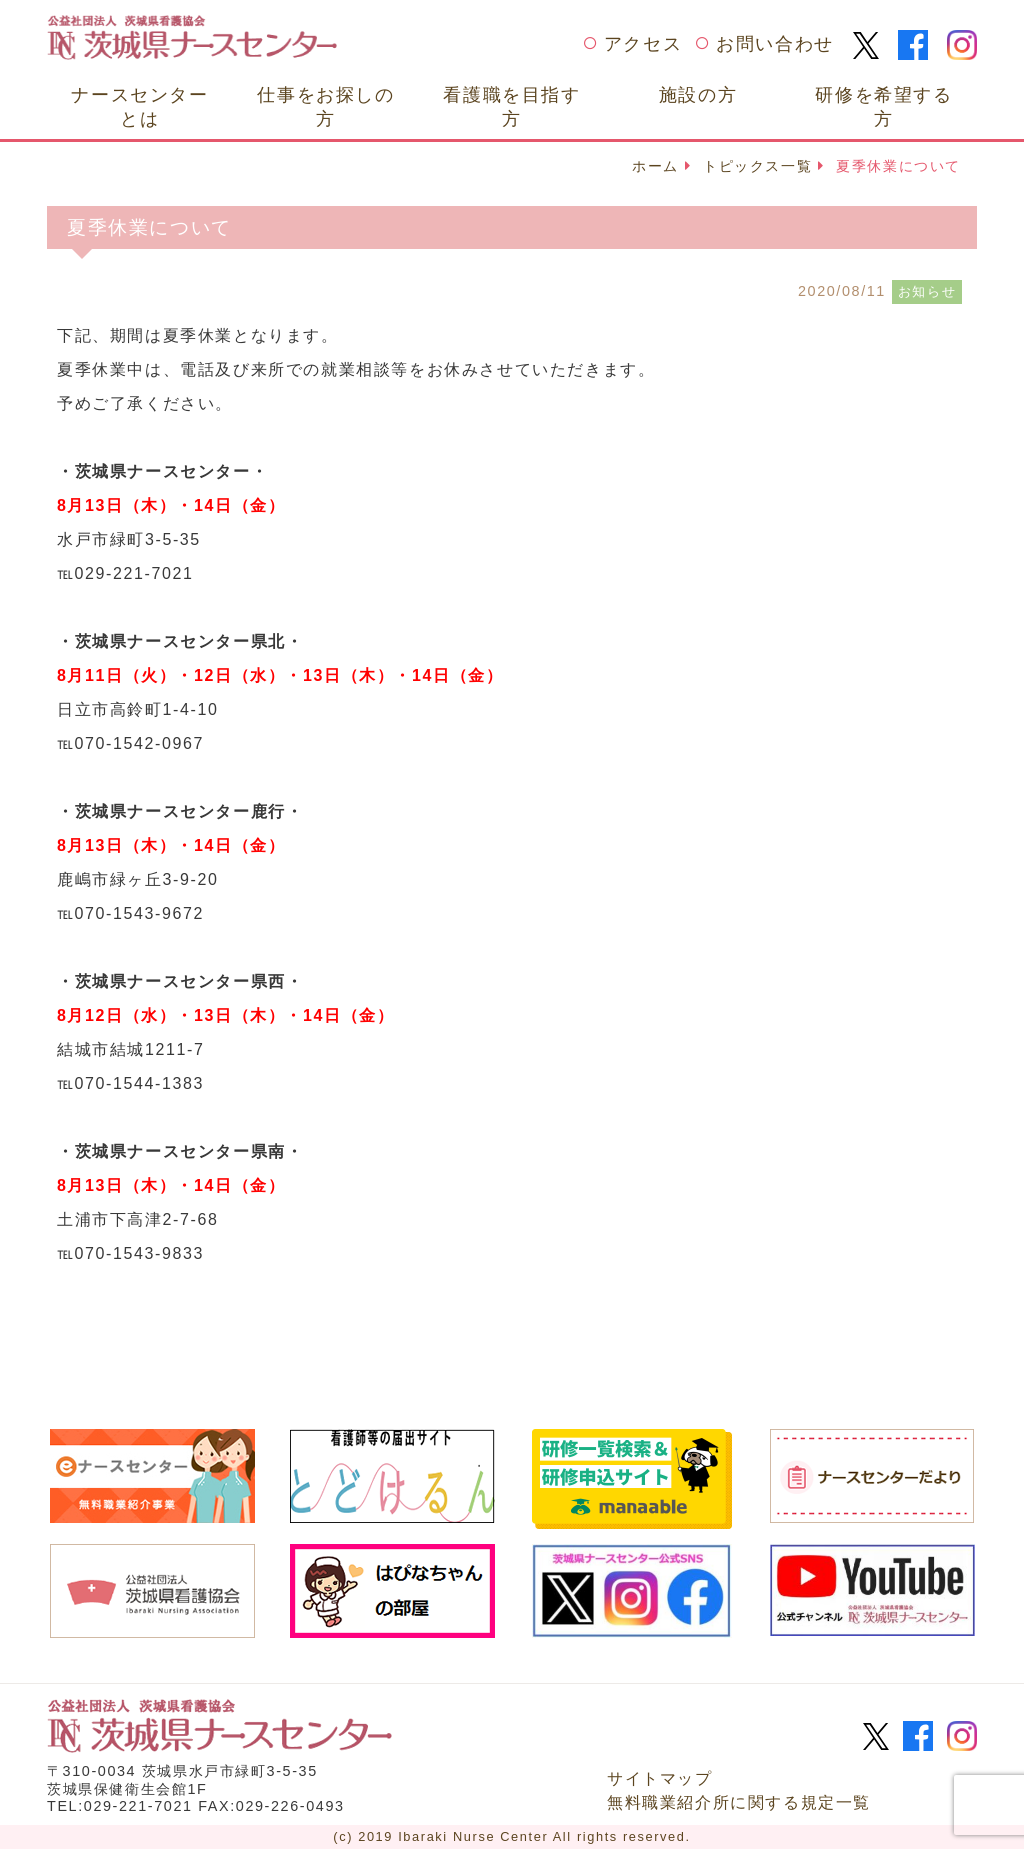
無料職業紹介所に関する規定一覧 (739, 1802)
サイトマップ (660, 1778)
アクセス (643, 44)
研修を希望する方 (883, 106)
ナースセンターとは (139, 106)
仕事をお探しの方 (325, 106)
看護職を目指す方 (511, 106)
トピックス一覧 (757, 166)
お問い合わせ (775, 44)
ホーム (655, 166)
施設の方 (698, 94)
